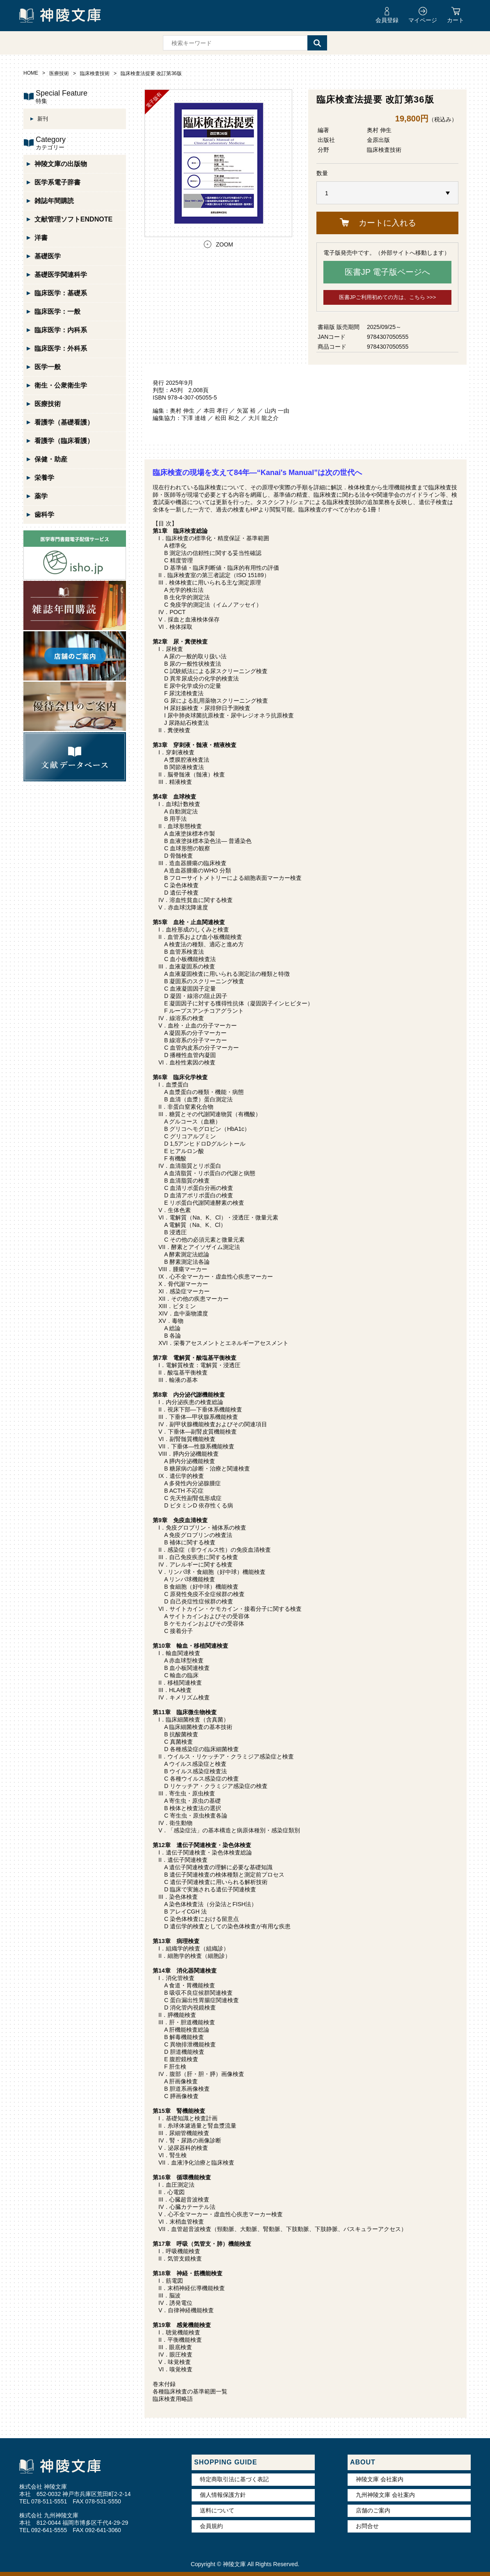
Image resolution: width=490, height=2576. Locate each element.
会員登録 (387, 20)
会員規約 (211, 2526)
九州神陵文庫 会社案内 (385, 2495)
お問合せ (367, 2526)
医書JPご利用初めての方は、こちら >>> (387, 297)
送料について (217, 2510)
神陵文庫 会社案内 (379, 2479)
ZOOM (224, 244)
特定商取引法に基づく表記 (234, 2479)
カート (455, 20)
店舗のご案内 (373, 2510)
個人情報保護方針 (223, 2495)
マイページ (422, 20)
